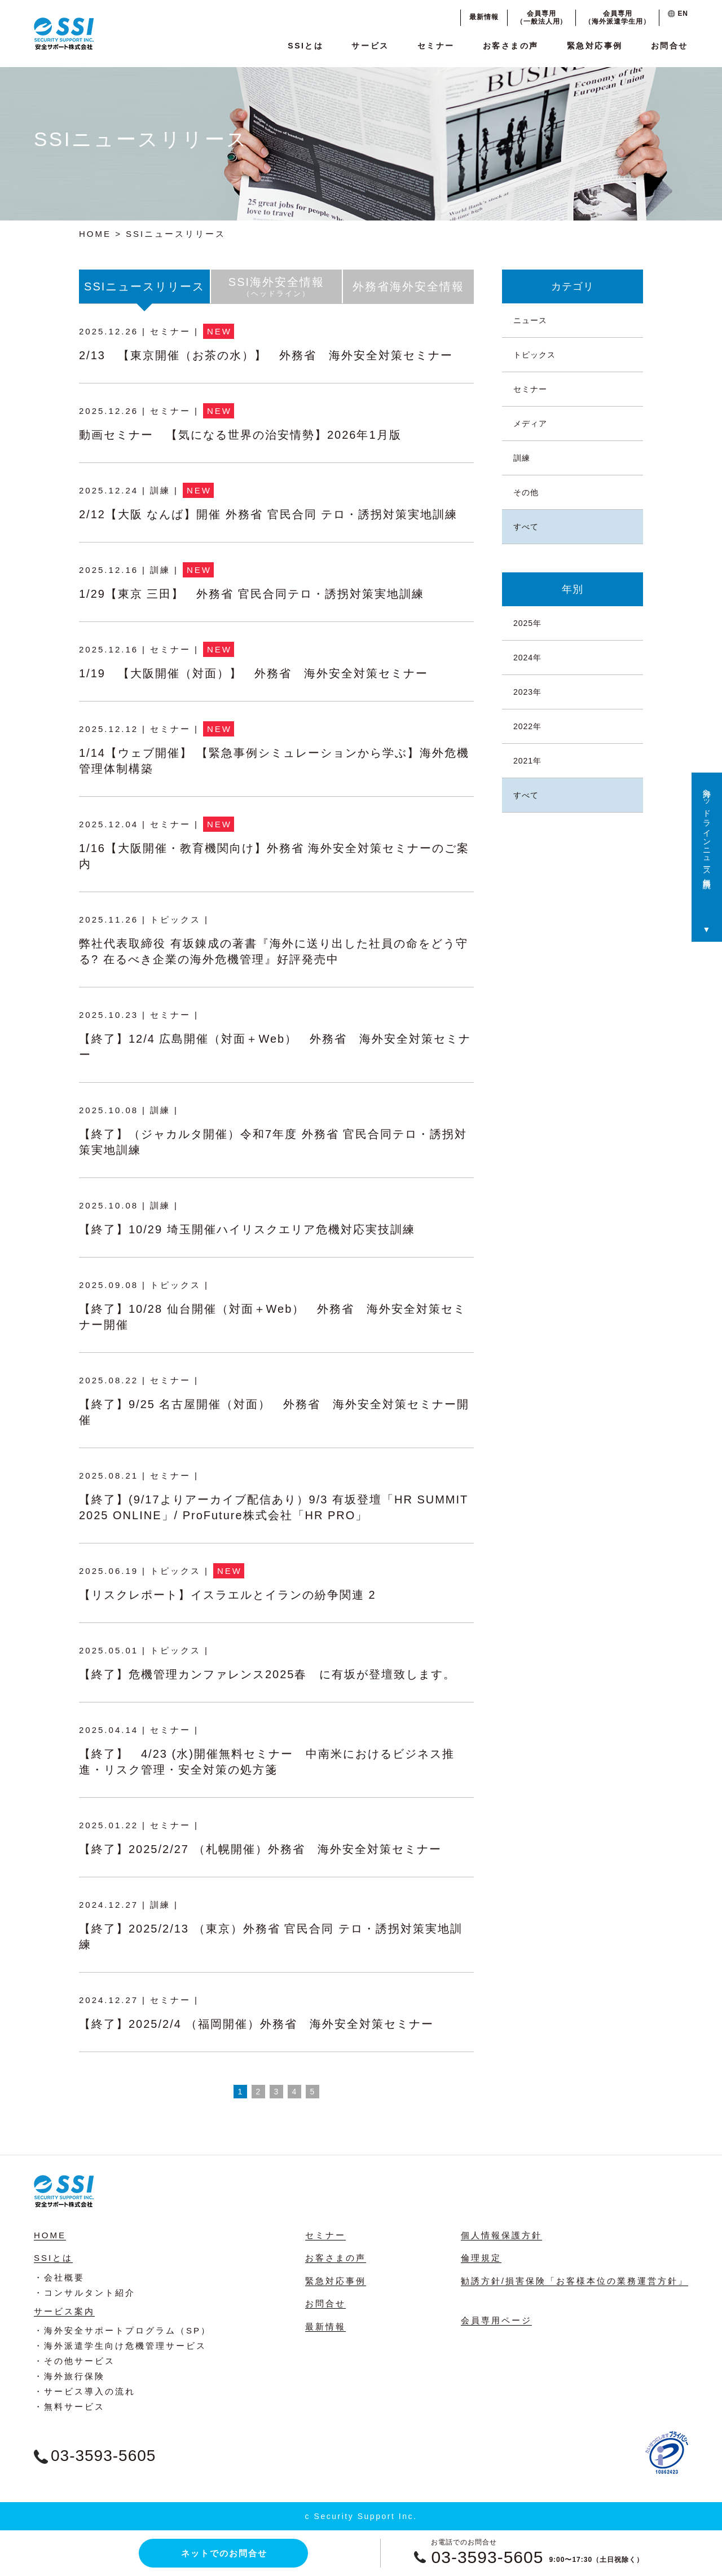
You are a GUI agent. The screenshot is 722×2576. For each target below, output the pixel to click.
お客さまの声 (511, 45)
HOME (95, 234)
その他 (526, 492)
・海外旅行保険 (69, 2376)
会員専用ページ (496, 2320)
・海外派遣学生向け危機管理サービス (120, 2345)
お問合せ (669, 45)
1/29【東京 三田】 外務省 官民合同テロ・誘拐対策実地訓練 (251, 594)
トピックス (534, 354)
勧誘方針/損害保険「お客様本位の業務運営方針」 (574, 2281)
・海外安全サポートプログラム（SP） (122, 2330)
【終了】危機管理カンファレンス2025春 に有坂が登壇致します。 (267, 1674)
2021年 (527, 760)
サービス (370, 45)
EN (678, 13)
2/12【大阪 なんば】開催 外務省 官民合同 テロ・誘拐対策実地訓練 (268, 514)
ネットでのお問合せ (224, 2553)
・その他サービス (74, 2361)
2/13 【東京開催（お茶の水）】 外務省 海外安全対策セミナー (266, 355)
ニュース (530, 320)
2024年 (527, 657)
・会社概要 (59, 2277)
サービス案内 (64, 2311)
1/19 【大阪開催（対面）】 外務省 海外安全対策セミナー (253, 673)
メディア (530, 423)
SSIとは (305, 45)
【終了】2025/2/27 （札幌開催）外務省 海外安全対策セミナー (260, 1849)
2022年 (527, 726)
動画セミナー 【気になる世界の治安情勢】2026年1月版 (240, 435)
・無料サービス (69, 2406)
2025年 (527, 623)
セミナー (436, 45)
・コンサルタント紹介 (84, 2292)
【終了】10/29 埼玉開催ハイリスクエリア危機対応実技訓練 (247, 1229)
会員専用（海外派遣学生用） (617, 17)
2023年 (527, 691)
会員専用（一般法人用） (541, 17)
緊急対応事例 (595, 45)
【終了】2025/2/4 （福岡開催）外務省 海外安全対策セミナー (256, 2024)
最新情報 (484, 17)
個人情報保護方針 (501, 2235)
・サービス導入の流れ (84, 2391)
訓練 (521, 457)
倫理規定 (481, 2257)
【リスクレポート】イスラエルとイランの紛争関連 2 (227, 1595)
